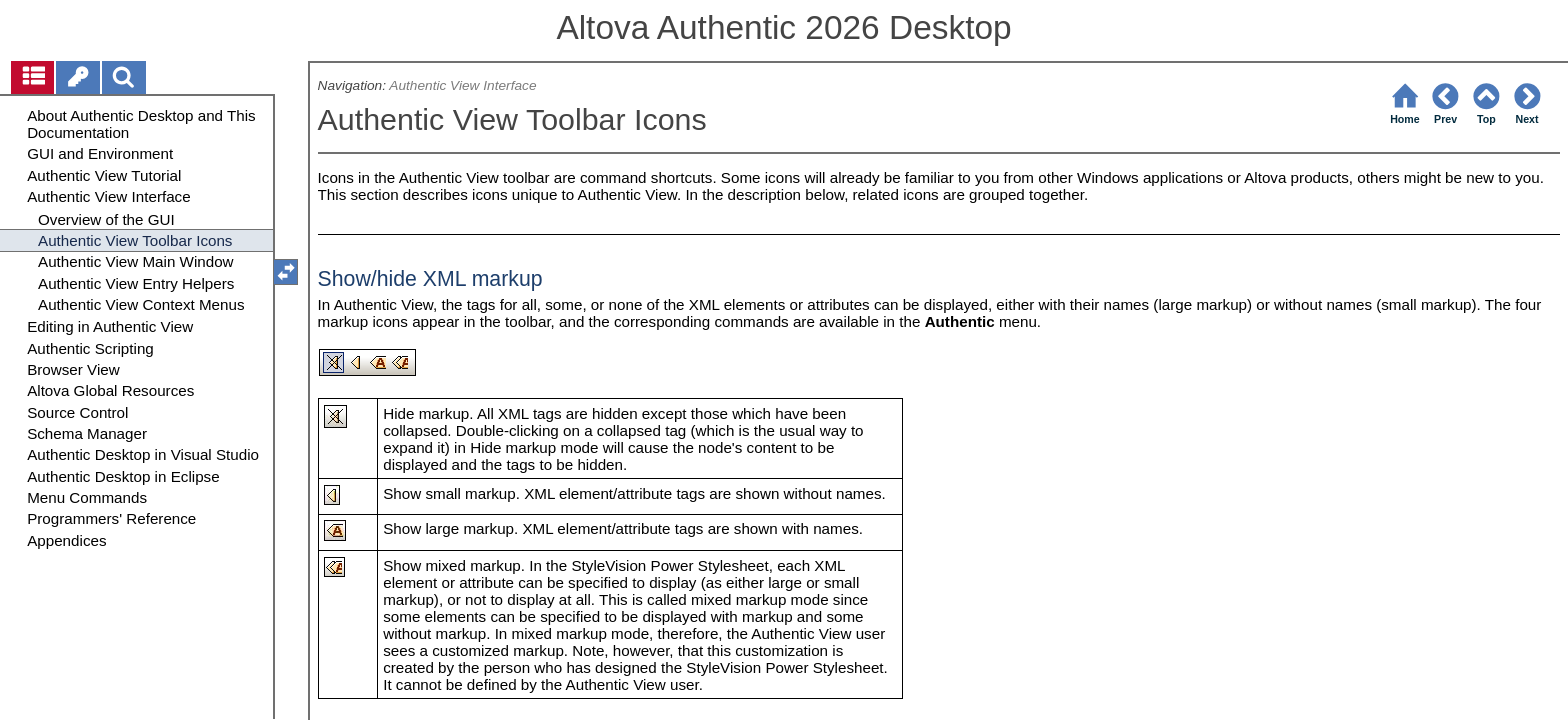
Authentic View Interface (462, 85)
